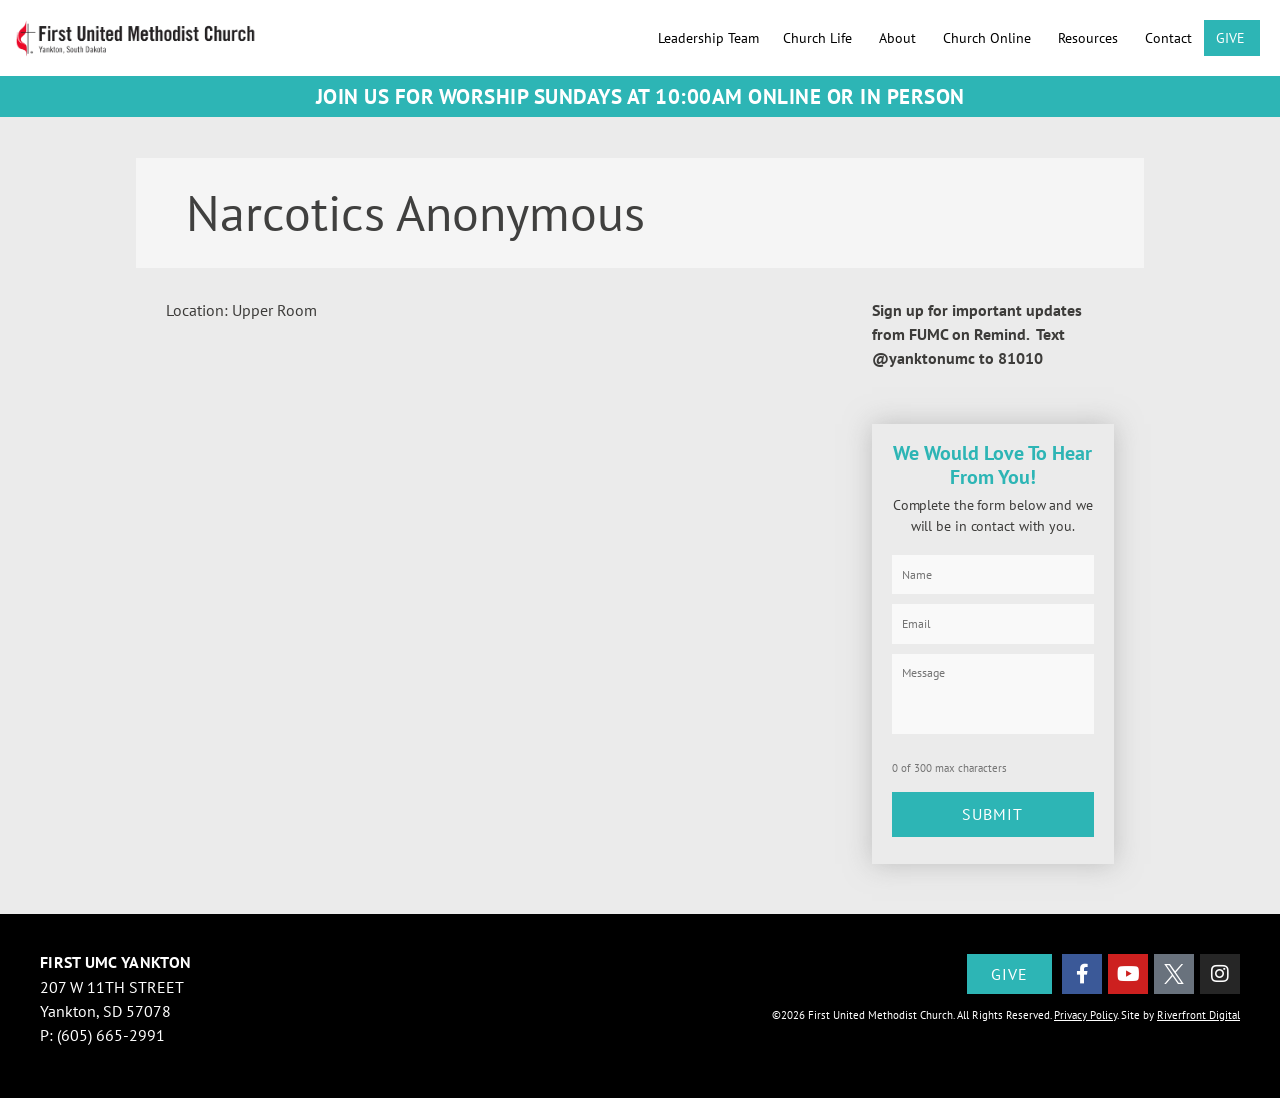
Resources (1089, 38)
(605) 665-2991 (111, 1032)
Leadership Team (708, 38)
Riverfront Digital (1198, 1012)
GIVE (1232, 38)
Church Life (819, 38)
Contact (1168, 38)
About (899, 38)
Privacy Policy (1085, 1012)
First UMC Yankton (115, 959)
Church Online (988, 38)
